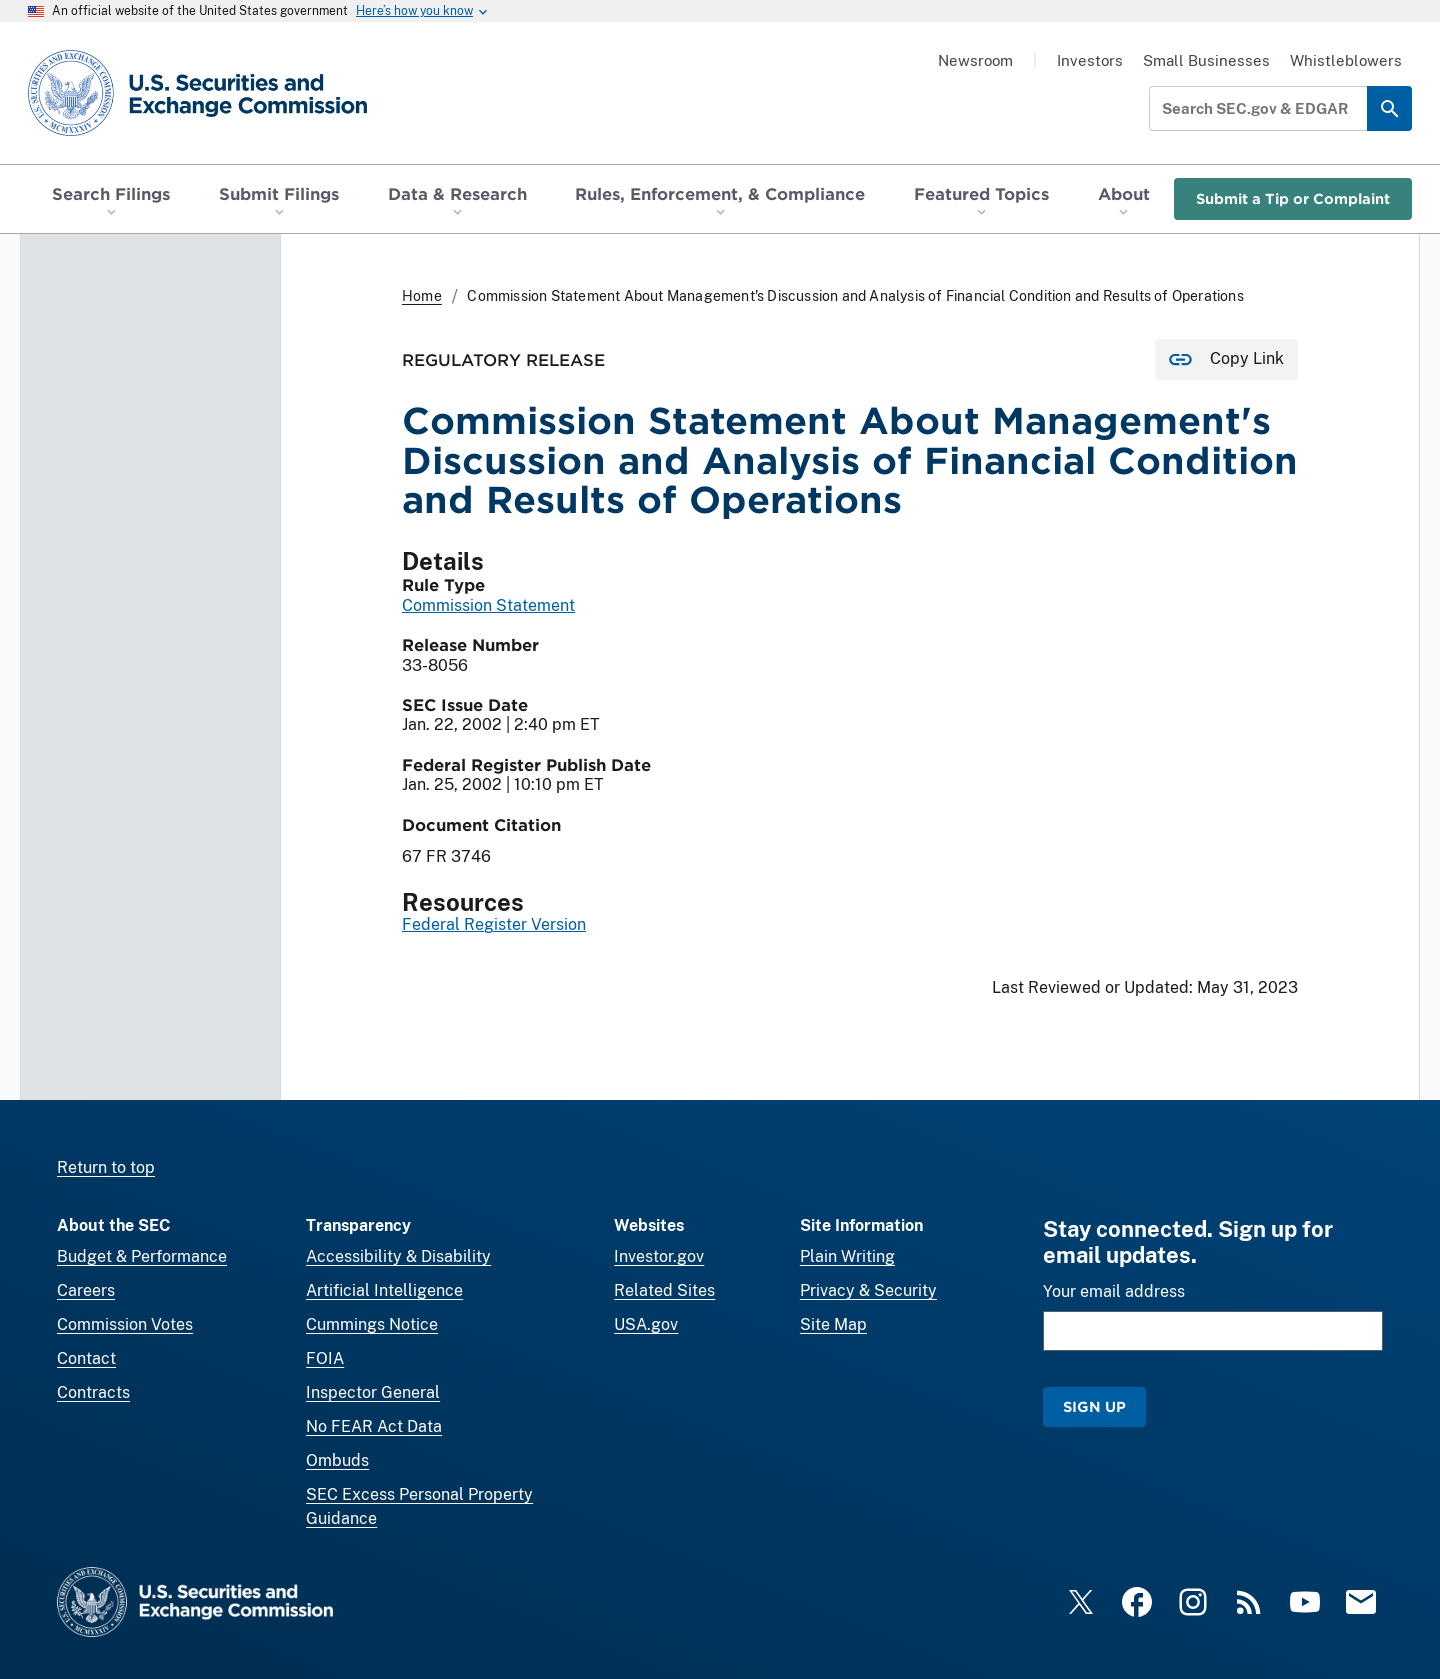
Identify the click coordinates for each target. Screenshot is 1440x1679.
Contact (86, 1358)
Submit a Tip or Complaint (1293, 198)
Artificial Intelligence (384, 1290)
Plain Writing (847, 1256)
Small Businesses (1206, 60)
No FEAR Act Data (374, 1426)
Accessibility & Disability (398, 1256)
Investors (1090, 60)
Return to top (106, 1167)
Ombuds (337, 1460)
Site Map (833, 1324)
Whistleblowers (1346, 60)
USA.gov (646, 1324)
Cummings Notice (372, 1324)
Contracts (93, 1392)
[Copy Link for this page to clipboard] (1226, 359)
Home (422, 296)
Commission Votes (125, 1324)
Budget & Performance (142, 1256)
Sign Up (1094, 1406)
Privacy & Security (868, 1290)
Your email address (1114, 1291)
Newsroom (975, 60)
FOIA (325, 1358)
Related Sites (664, 1290)
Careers (86, 1290)
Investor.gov (659, 1256)
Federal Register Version (494, 925)
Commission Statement (488, 605)
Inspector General (373, 1392)
